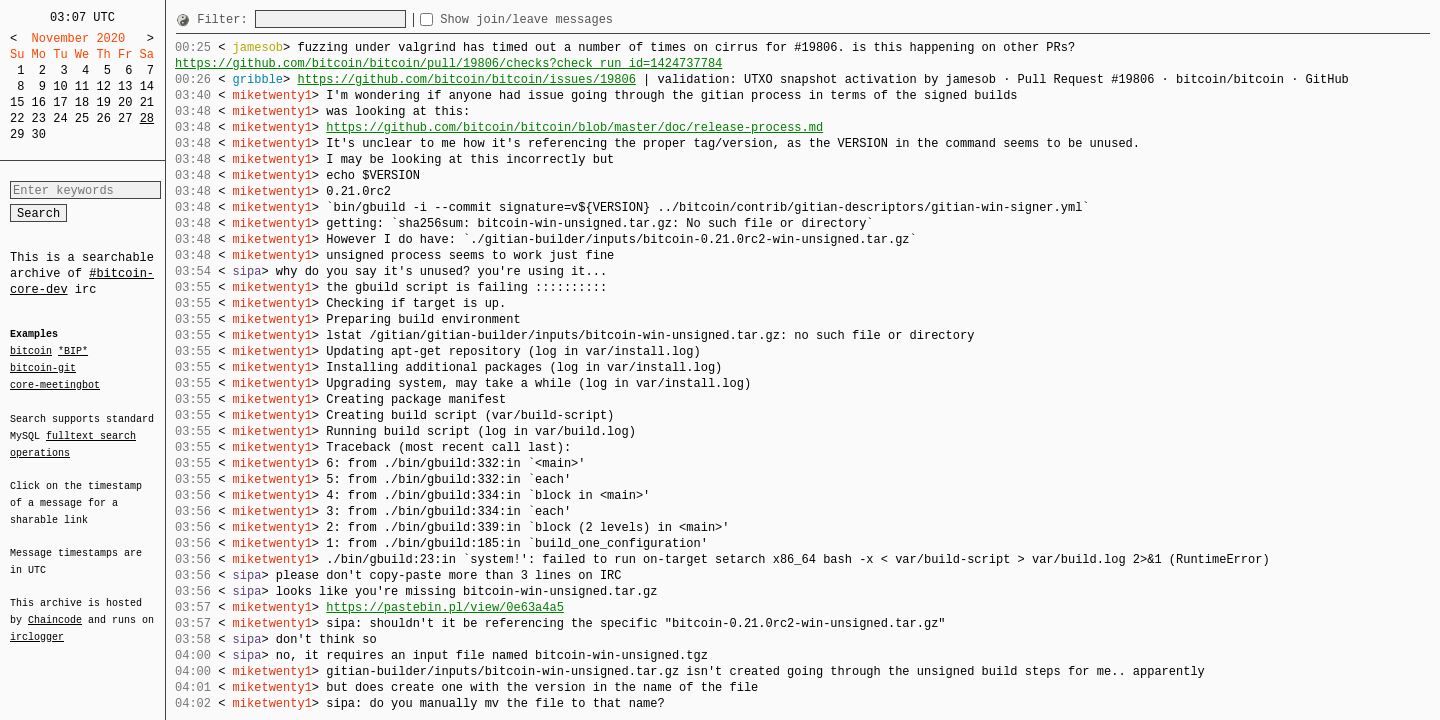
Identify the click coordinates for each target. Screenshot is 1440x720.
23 (39, 118)
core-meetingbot (55, 384)
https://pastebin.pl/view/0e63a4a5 (445, 607)
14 (147, 86)
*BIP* (73, 352)
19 (103, 102)
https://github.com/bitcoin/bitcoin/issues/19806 (466, 79)
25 (82, 118)
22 (17, 118)
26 (103, 118)
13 (125, 86)
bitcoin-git (43, 368)
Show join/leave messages (562, 19)
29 (17, 134)
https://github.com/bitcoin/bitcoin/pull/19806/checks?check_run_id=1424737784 (448, 63)
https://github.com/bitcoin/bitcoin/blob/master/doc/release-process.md (574, 127)
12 (103, 86)
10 (60, 86)
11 (82, 86)
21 (147, 102)
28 (147, 118)
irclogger (37, 624)
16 (39, 102)
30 (39, 134)
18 (82, 102)
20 (125, 102)
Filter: (226, 19)
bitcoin (31, 352)
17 (60, 102)
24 (60, 118)
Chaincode (55, 608)
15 (17, 102)
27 (125, 118)
